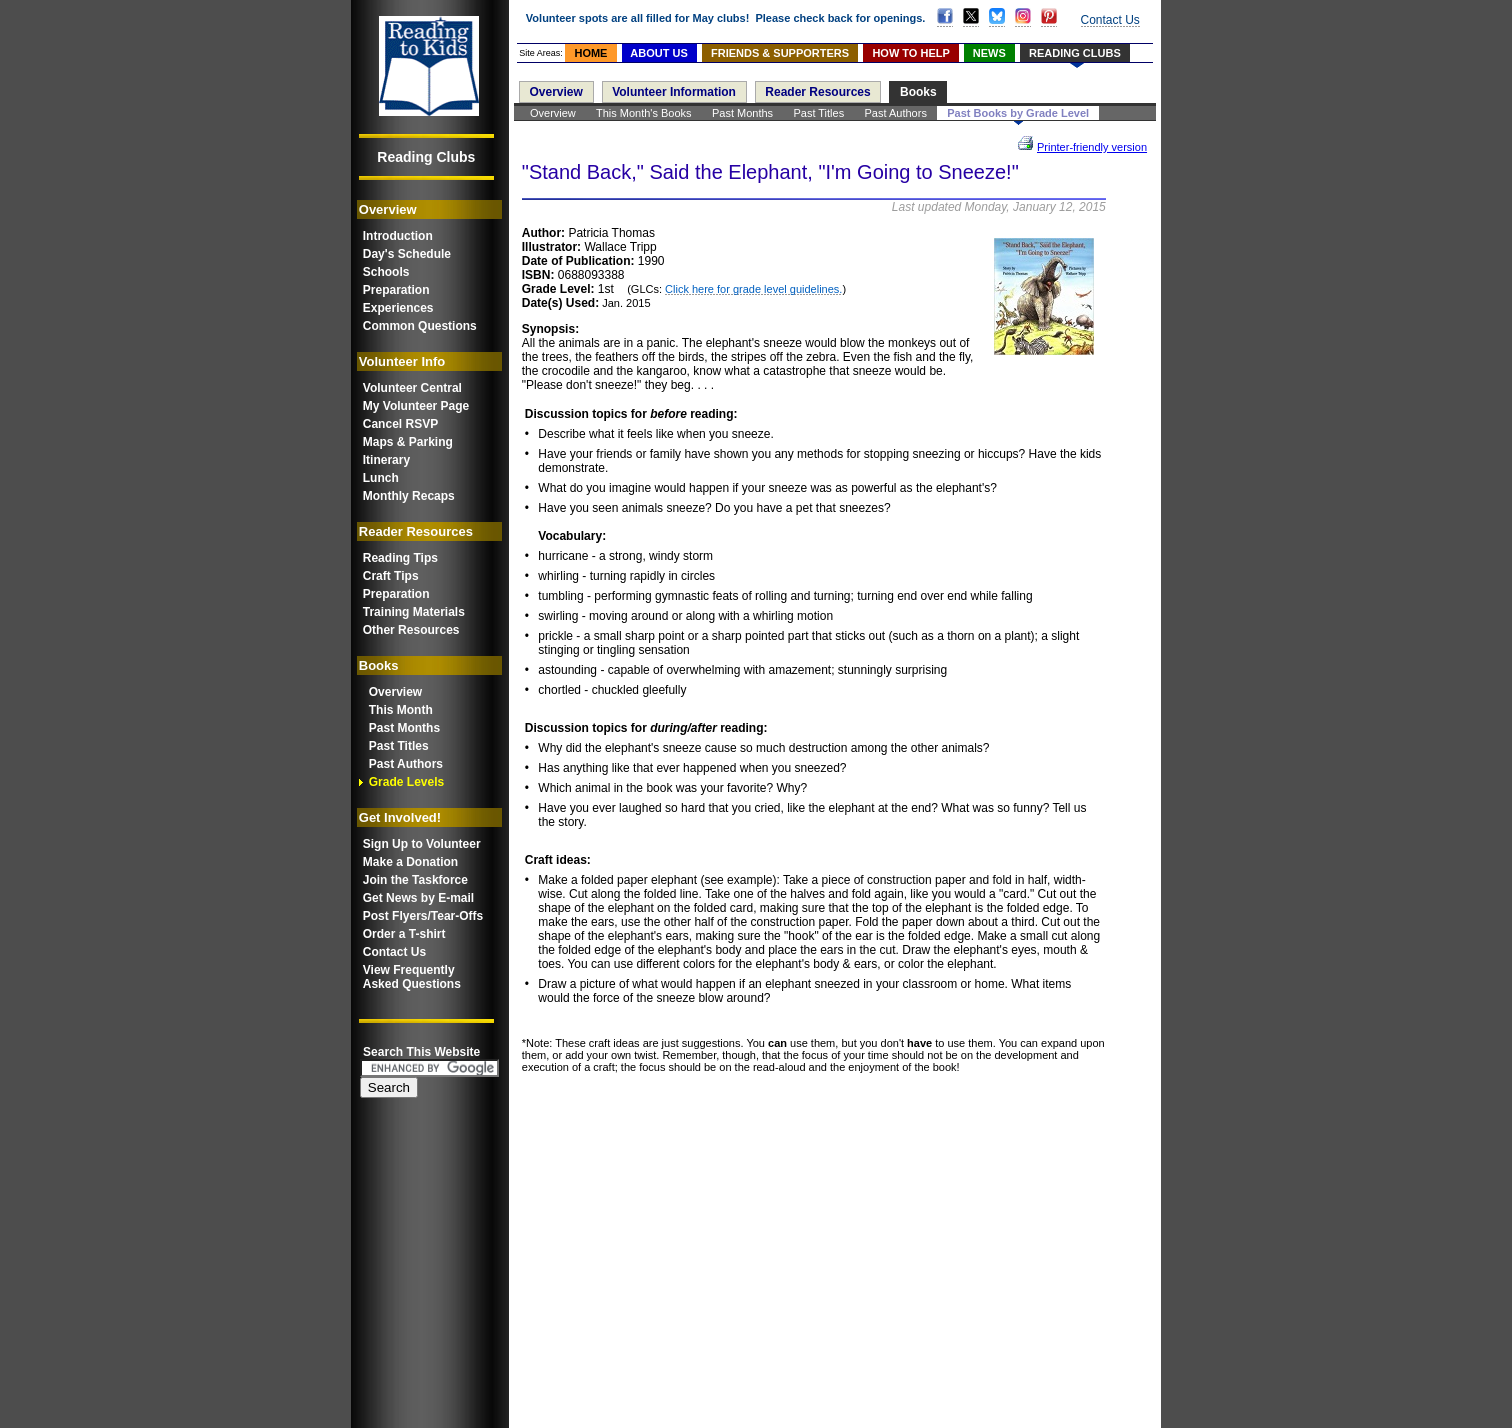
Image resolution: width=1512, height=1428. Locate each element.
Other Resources (411, 630)
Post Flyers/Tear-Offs (423, 916)
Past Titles (399, 746)
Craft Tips (391, 576)
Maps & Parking (408, 442)
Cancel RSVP (400, 424)
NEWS (989, 53)
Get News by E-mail (418, 898)
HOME (590, 53)
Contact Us (394, 952)
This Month (401, 710)
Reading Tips (400, 558)
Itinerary (386, 460)
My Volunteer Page (416, 406)
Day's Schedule (407, 254)
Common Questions (420, 326)
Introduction (398, 236)
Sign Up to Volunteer (422, 844)
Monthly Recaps (409, 496)
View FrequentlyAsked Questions (412, 977)
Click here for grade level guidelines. (753, 289)
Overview (395, 692)
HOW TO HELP (910, 53)
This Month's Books (644, 113)
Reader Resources (817, 92)
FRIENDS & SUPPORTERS (780, 53)
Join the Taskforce (415, 880)
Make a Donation (410, 862)
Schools (386, 272)
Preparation (396, 290)
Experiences (398, 308)
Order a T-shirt (404, 934)
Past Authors (406, 764)
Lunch (381, 478)
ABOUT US (658, 53)
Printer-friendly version (1092, 147)
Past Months (404, 728)
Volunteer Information (674, 92)
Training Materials (414, 612)
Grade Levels (406, 782)
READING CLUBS (1075, 53)
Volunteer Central (412, 388)
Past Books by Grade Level (1018, 113)
